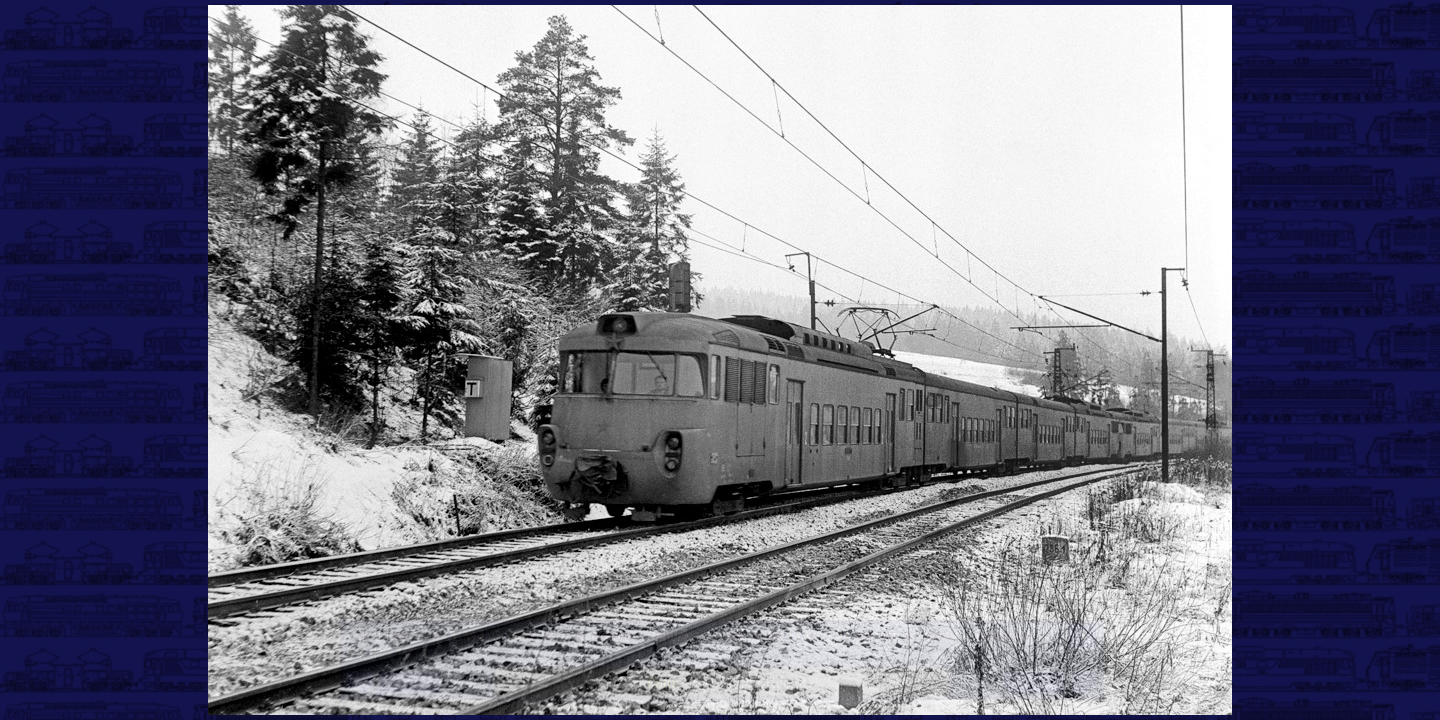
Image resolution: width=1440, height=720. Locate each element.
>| (1083, 682)
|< (360, 682)
